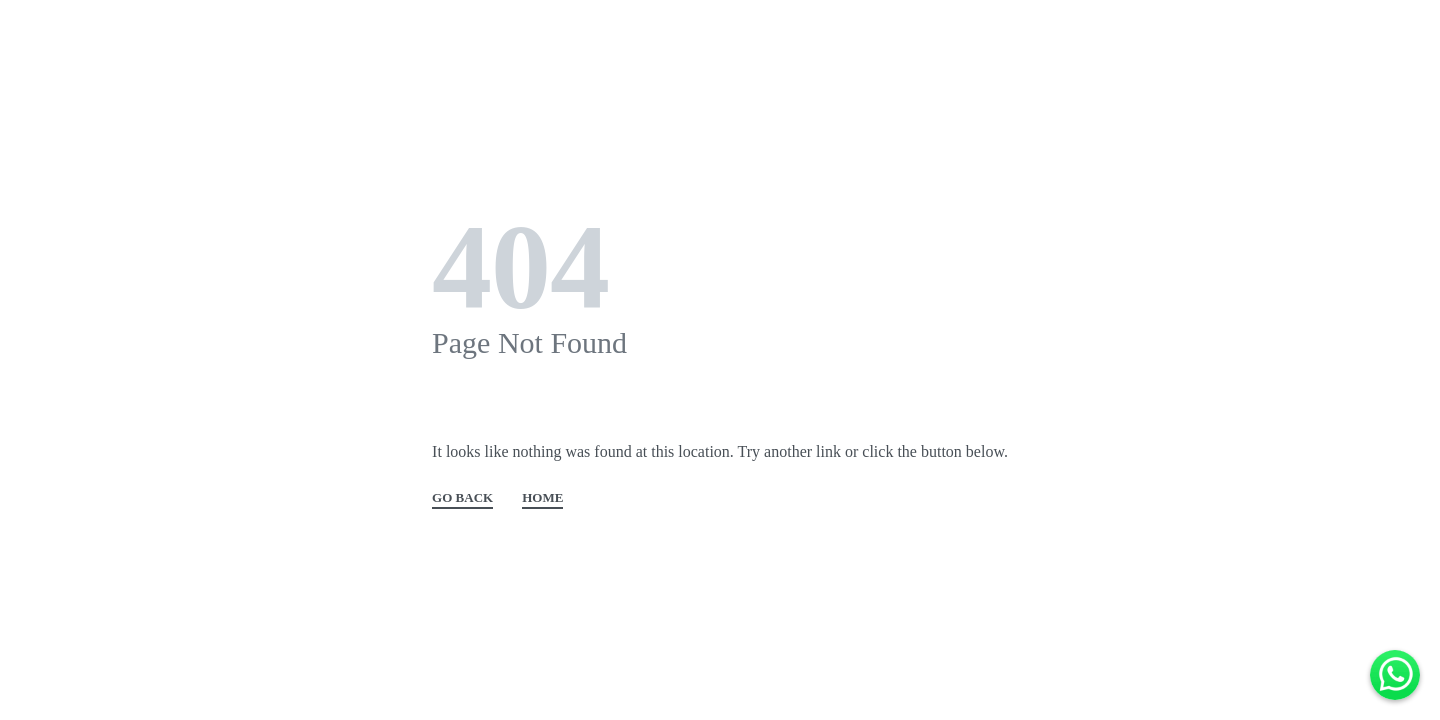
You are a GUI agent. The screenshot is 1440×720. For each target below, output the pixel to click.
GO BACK (462, 498)
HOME (542, 498)
